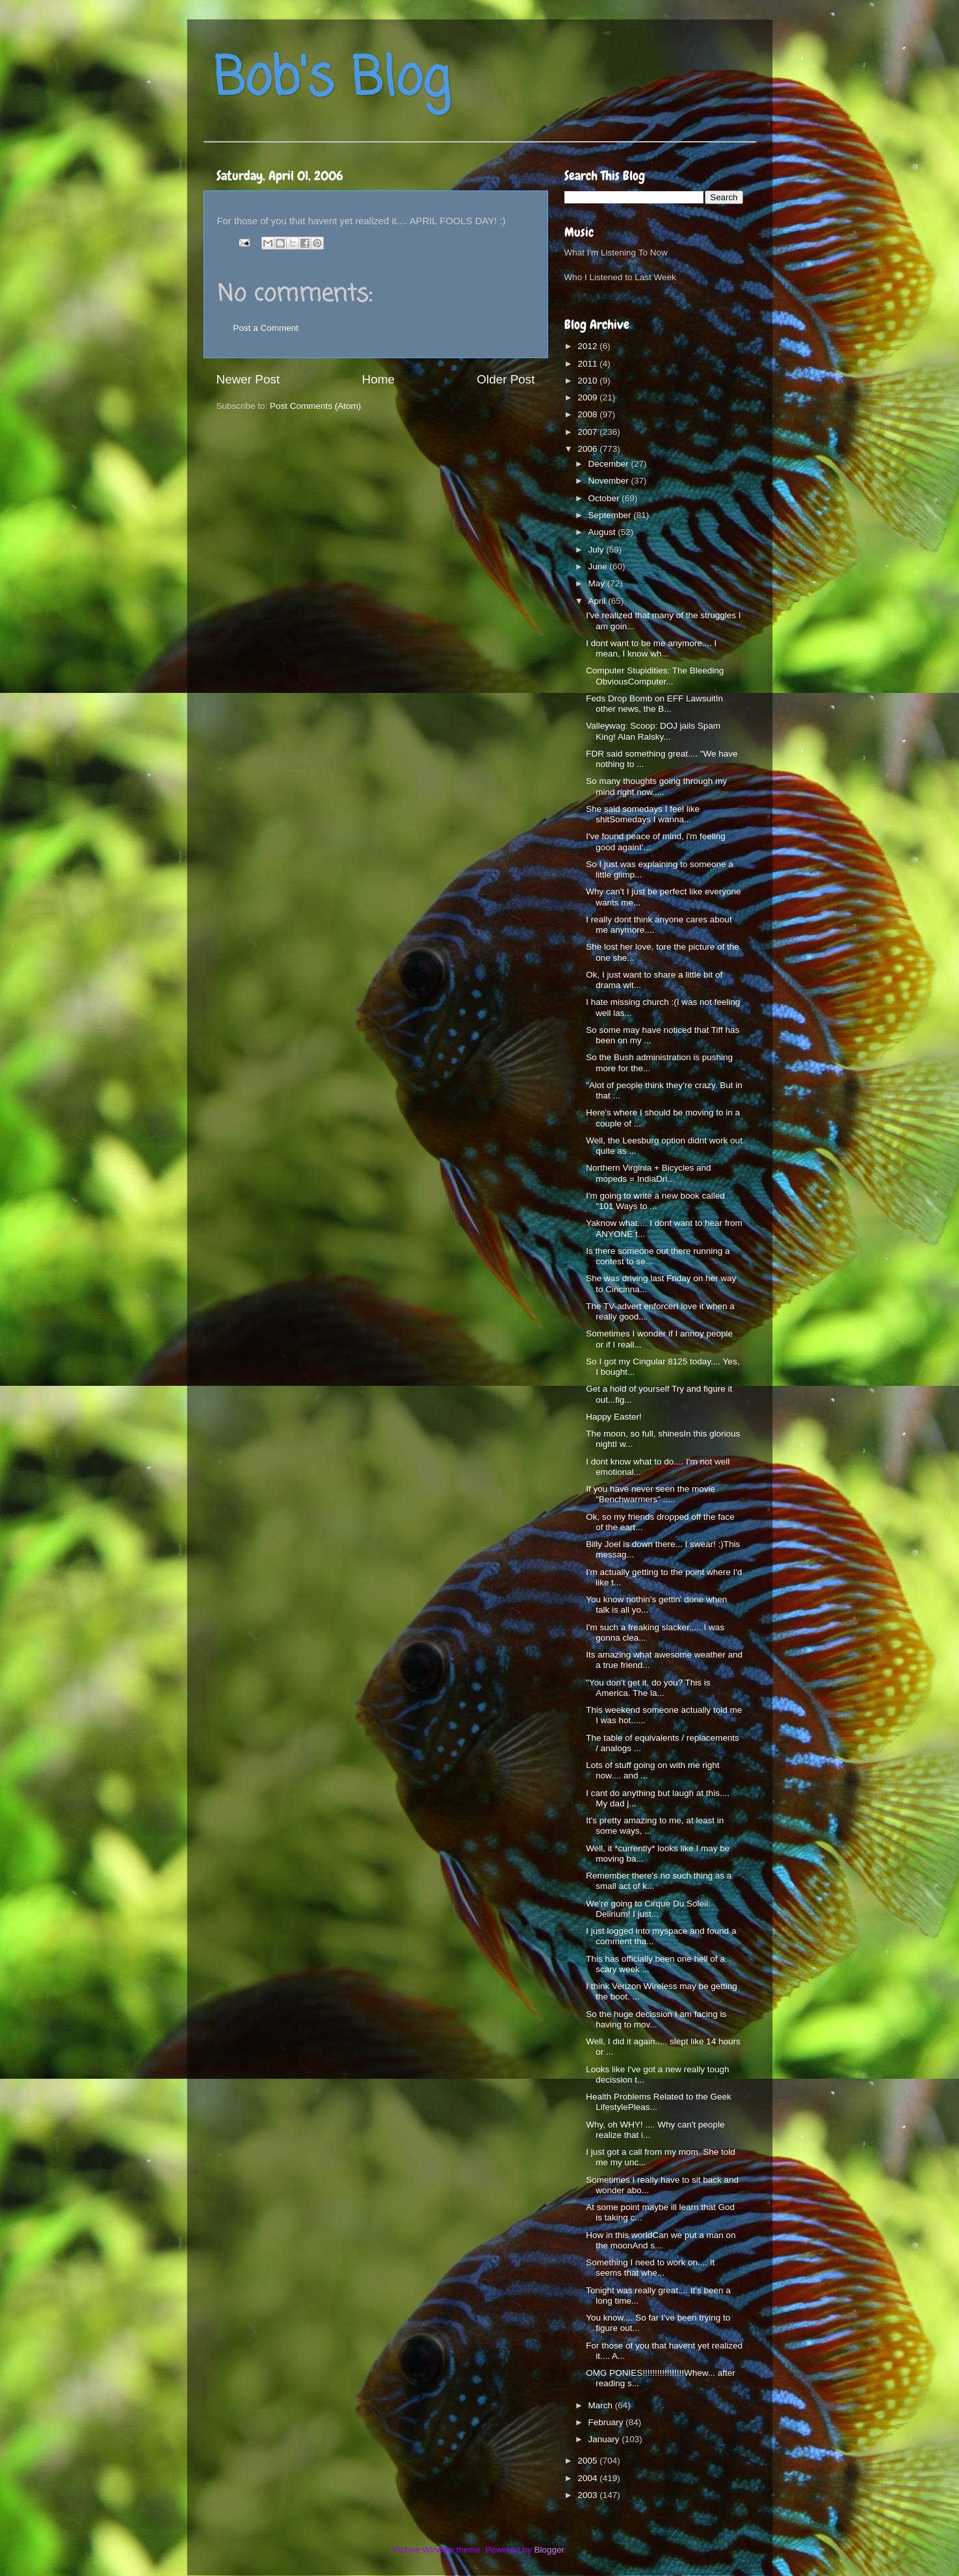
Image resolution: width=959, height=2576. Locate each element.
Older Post (505, 379)
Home (378, 379)
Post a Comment (266, 328)
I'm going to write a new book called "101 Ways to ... (655, 1201)
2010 (588, 380)
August (603, 532)
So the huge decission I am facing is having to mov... (656, 2019)
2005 (588, 2460)
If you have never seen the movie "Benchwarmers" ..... (650, 1494)
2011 (588, 364)
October (605, 498)
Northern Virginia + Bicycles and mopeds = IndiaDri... (648, 1173)
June (599, 566)
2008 (588, 414)
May (597, 583)
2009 (588, 397)
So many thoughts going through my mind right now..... (656, 786)
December (609, 464)
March (601, 2405)
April (598, 601)
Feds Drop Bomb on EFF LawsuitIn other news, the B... (654, 704)
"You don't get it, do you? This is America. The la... (648, 1688)
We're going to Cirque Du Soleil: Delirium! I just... (648, 1909)
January (605, 2439)
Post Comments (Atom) (315, 406)
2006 (588, 449)
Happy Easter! (614, 1417)
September (611, 515)
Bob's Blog (331, 80)
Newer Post (248, 379)
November (609, 481)
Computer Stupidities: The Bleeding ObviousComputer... (655, 676)
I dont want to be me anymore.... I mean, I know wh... (651, 648)
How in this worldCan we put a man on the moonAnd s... (660, 2240)
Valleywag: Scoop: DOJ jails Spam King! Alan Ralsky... (653, 731)
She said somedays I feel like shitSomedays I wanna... (643, 814)
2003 (588, 2495)
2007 (588, 432)
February (607, 2422)
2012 (588, 346)
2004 (588, 2478)
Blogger (549, 2550)
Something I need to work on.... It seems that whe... (650, 2267)
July (597, 549)
